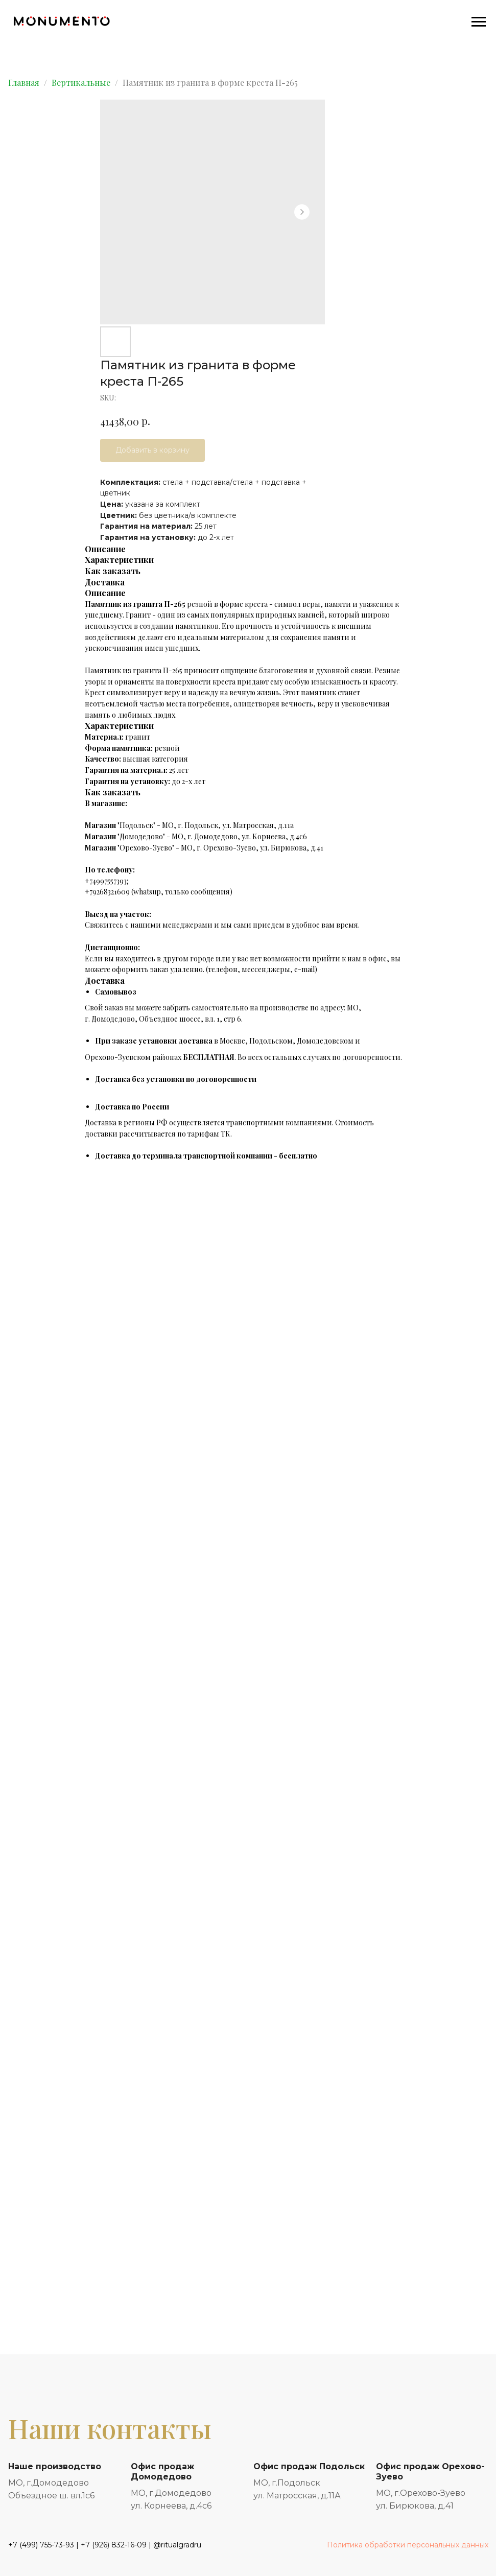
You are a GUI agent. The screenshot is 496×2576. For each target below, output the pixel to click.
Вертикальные (81, 82)
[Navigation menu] (478, 22)
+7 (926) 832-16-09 (114, 2544)
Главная (23, 82)
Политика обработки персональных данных (407, 2544)
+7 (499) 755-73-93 (41, 2544)
